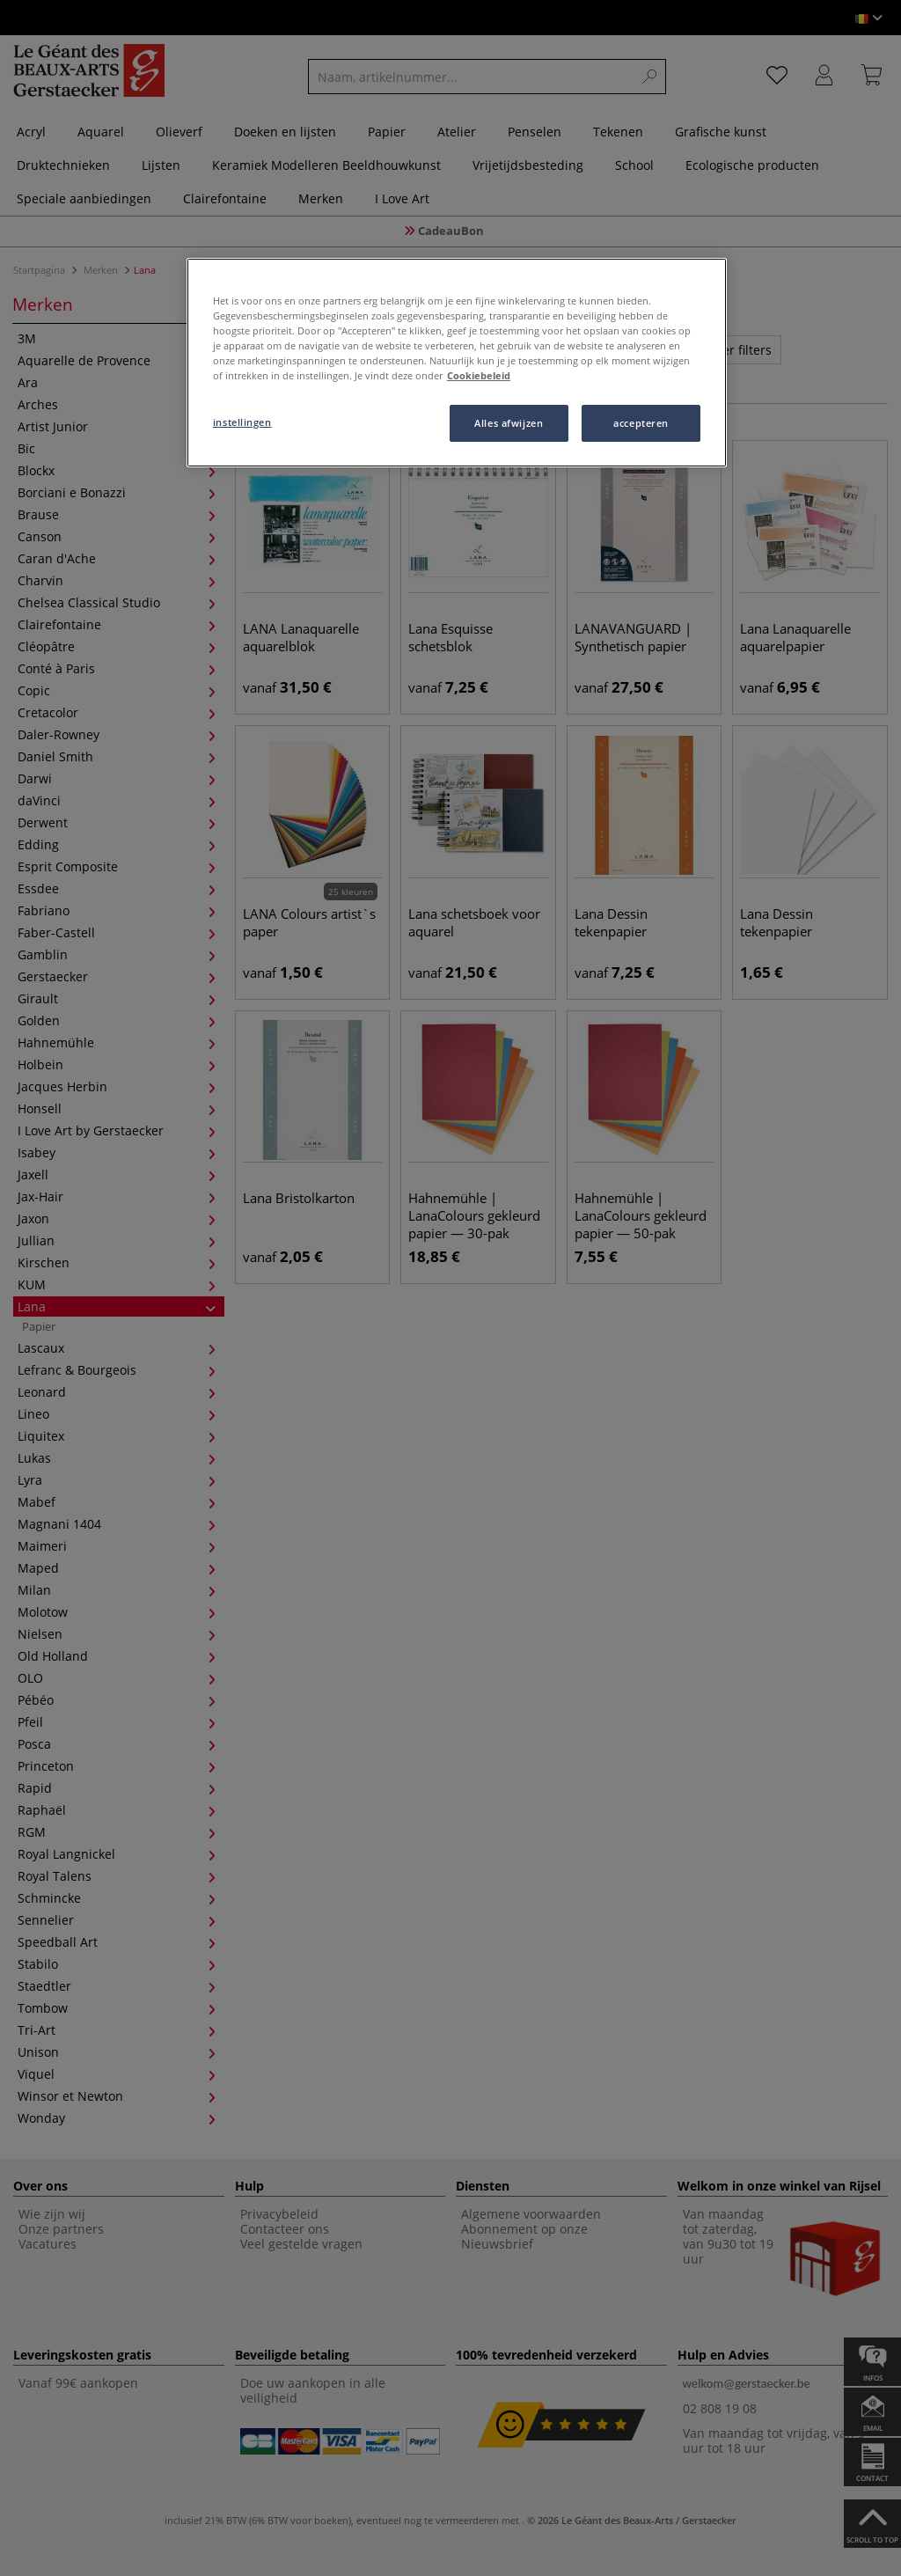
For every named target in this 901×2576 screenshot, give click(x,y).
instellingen (242, 422)
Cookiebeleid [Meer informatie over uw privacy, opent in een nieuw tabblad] (478, 375)
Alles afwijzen (508, 422)
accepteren (641, 422)
